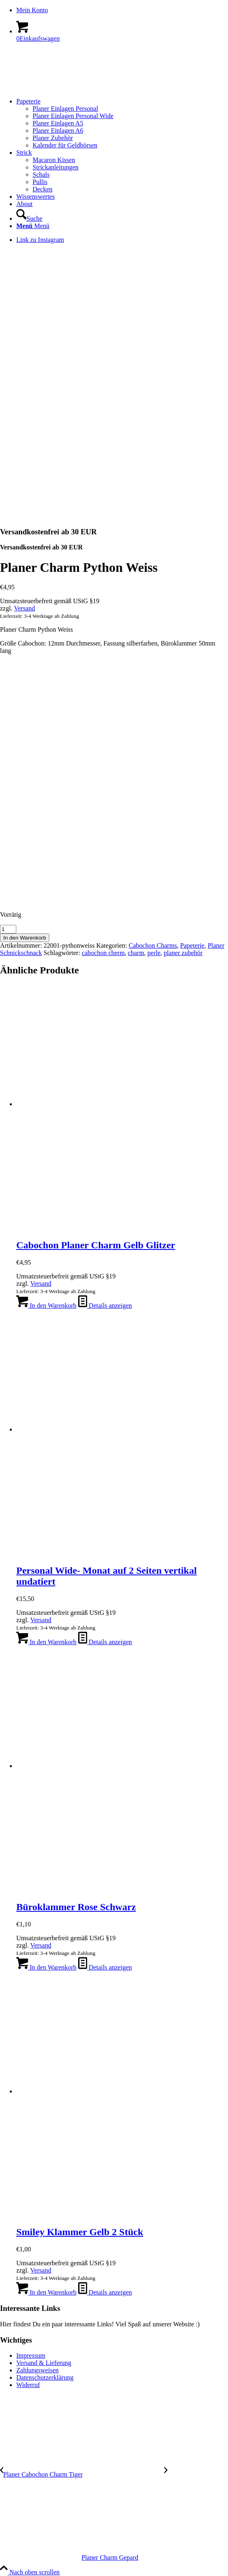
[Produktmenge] (8, 929)
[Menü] (32, 225)
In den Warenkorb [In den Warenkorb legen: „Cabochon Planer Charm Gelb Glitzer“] (46, 1305)
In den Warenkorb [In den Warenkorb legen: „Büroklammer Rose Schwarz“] (46, 1967)
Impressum (30, 2355)
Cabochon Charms (153, 945)
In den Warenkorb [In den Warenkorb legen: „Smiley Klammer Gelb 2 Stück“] (46, 2292)
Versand (24, 608)
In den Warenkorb (24, 938)
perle (153, 952)
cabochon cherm (103, 952)
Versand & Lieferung (43, 2362)
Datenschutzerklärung (44, 2377)
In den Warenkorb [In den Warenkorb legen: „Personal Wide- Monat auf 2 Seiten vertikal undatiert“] (46, 1641)
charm (136, 952)
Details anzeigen (105, 1305)
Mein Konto (32, 10)
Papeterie (192, 945)
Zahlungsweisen (37, 2370)
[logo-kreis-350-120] (61, 87)
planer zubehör (183, 952)
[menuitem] (122, 10)
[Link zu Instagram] (40, 239)
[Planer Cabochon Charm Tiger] (82, 2474)
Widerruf (28, 2384)
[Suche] (29, 218)
